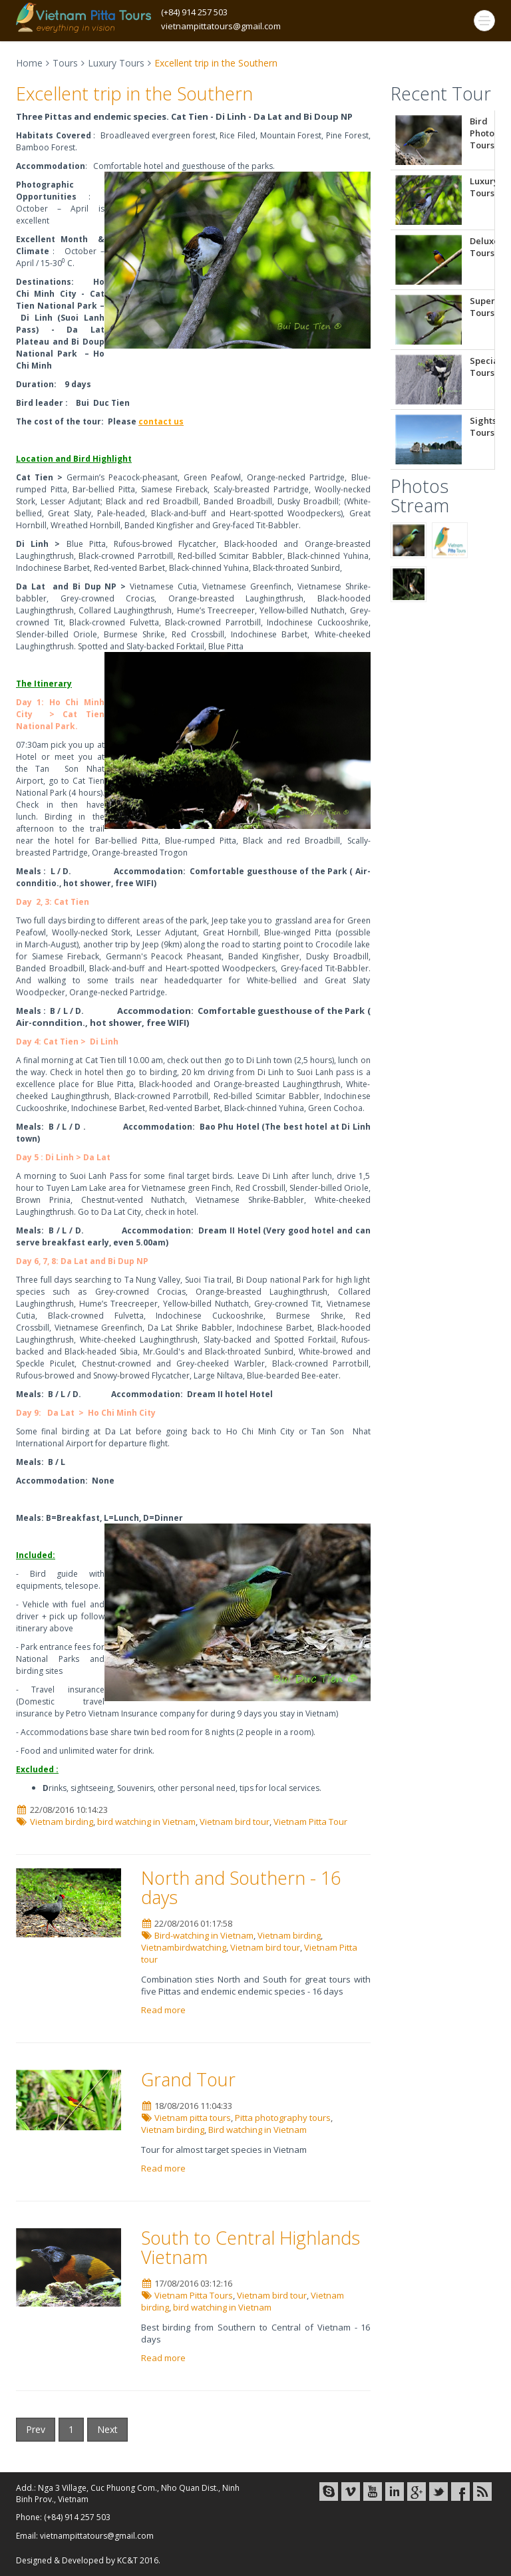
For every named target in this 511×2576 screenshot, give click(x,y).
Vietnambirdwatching (183, 1947)
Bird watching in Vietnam (257, 2130)
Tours (65, 63)
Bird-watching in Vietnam (204, 1935)
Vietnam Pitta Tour (310, 1822)
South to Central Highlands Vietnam (250, 2247)
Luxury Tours (116, 63)
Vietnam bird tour (234, 1822)
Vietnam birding (61, 1822)
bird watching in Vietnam (146, 1822)
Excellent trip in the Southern (134, 93)
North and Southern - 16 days (241, 1887)
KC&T (127, 2560)
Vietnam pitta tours (192, 2118)
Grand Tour (188, 2079)
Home (29, 63)
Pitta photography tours (283, 2118)
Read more (164, 2010)
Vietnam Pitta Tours (193, 2295)
